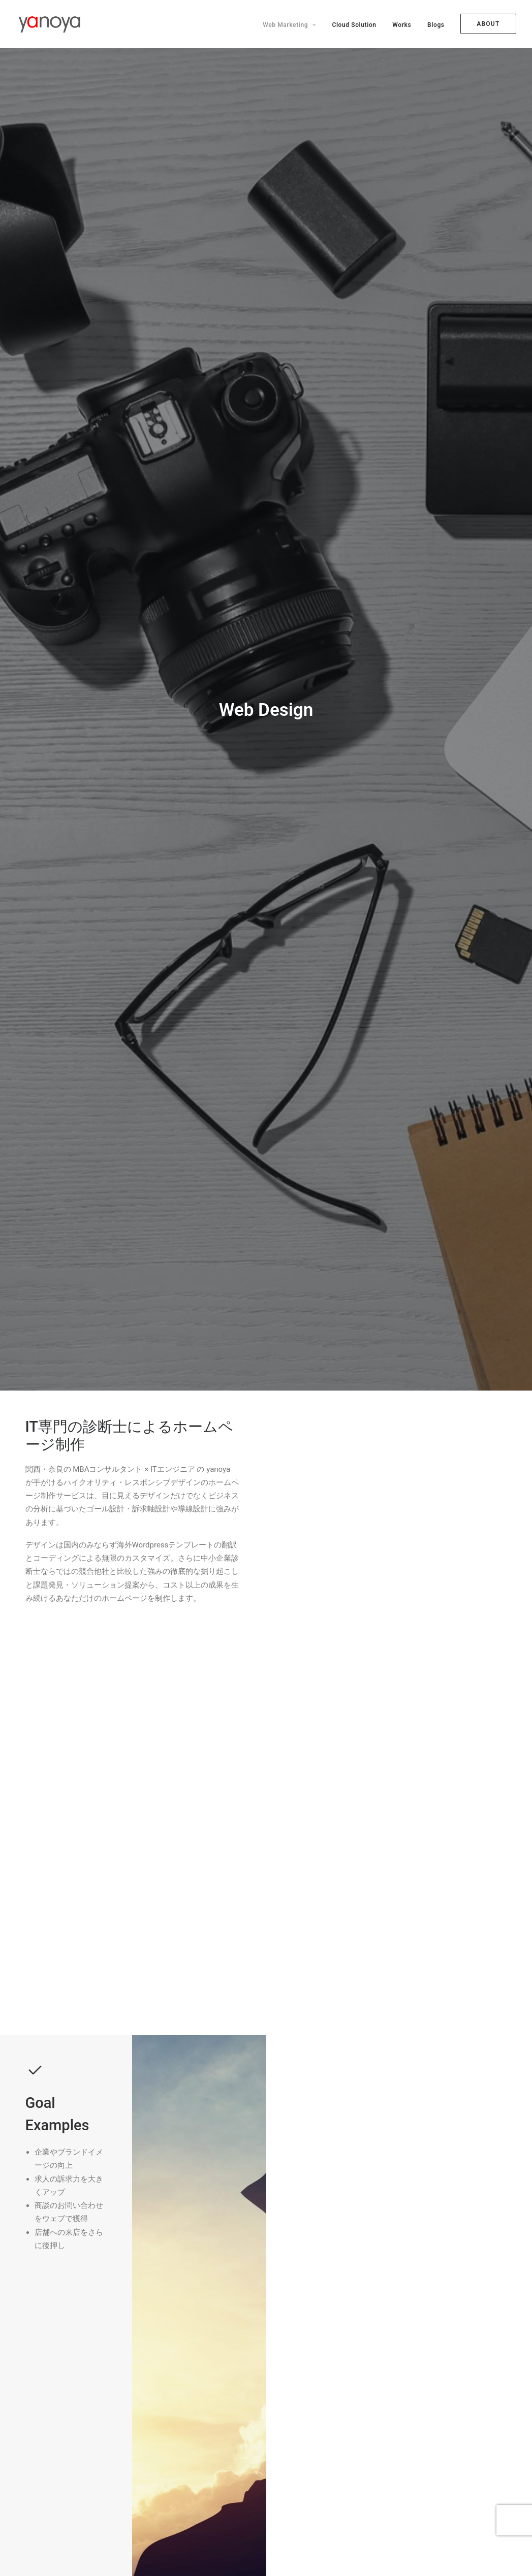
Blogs (436, 24)
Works (401, 24)
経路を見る (58, 1919)
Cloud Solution (354, 24)
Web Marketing (289, 24)
